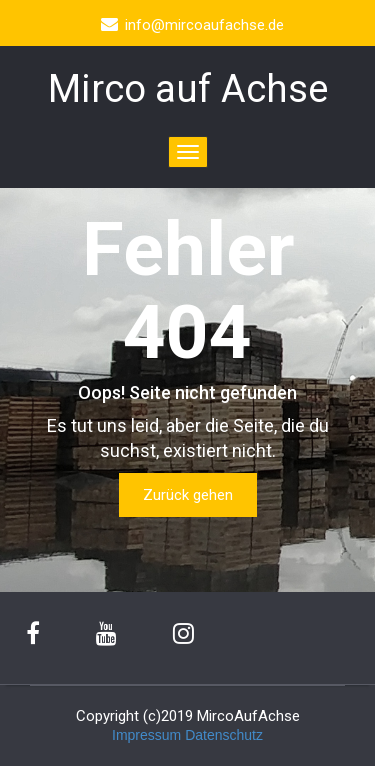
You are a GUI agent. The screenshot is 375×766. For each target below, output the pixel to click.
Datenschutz (224, 735)
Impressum (146, 735)
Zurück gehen (188, 495)
